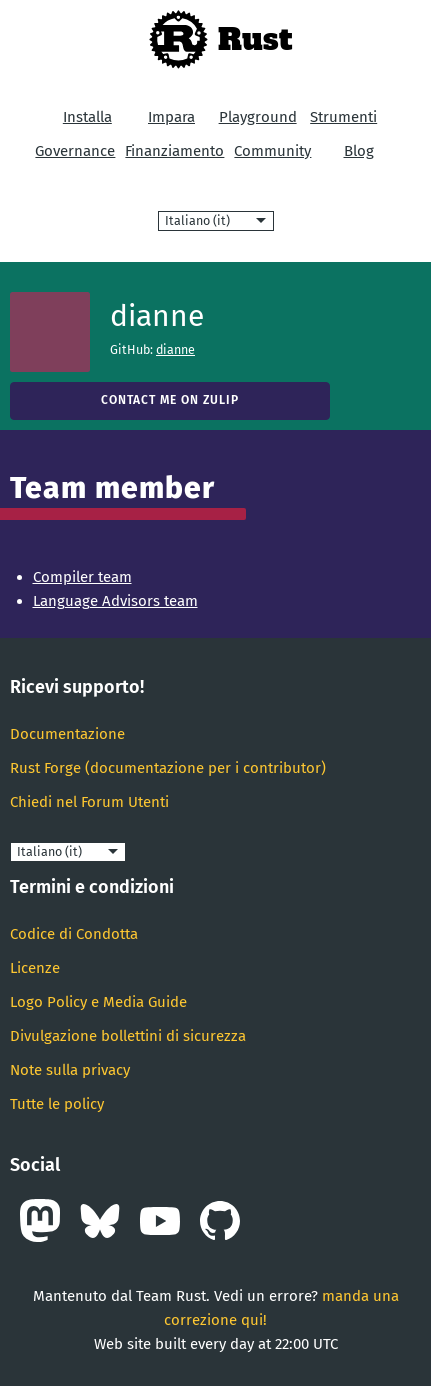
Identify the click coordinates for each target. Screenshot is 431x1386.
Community (272, 151)
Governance (75, 151)
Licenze (35, 968)
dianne (175, 349)
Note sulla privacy (70, 1070)
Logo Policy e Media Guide (98, 1002)
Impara (171, 117)
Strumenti (343, 117)
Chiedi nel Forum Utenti (89, 802)
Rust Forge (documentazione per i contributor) (168, 768)
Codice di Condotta (74, 934)
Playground (258, 117)
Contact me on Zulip (170, 400)
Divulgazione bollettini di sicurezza (128, 1036)
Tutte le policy (57, 1104)
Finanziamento (174, 151)
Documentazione (67, 734)
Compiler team (82, 577)
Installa (87, 117)
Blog (359, 151)
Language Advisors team (115, 601)
